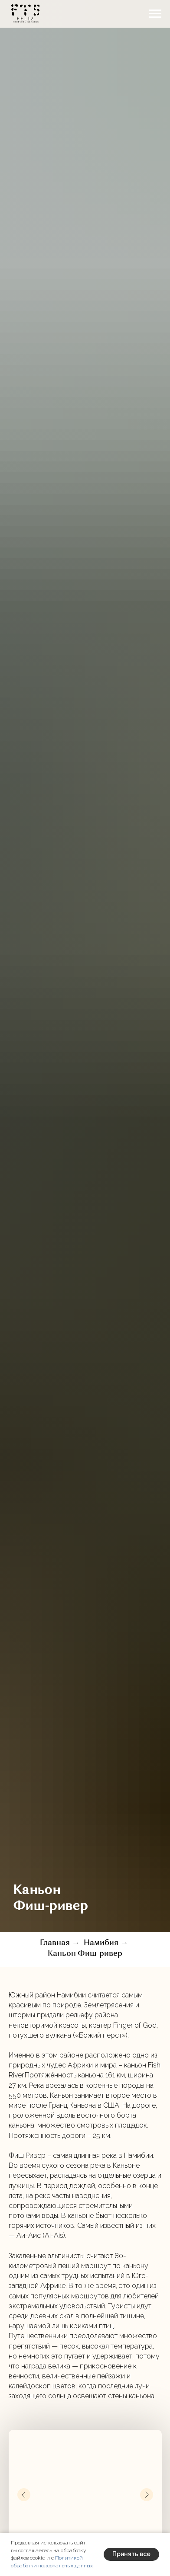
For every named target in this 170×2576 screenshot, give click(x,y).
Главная (55, 1943)
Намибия (101, 1943)
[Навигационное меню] (155, 14)
